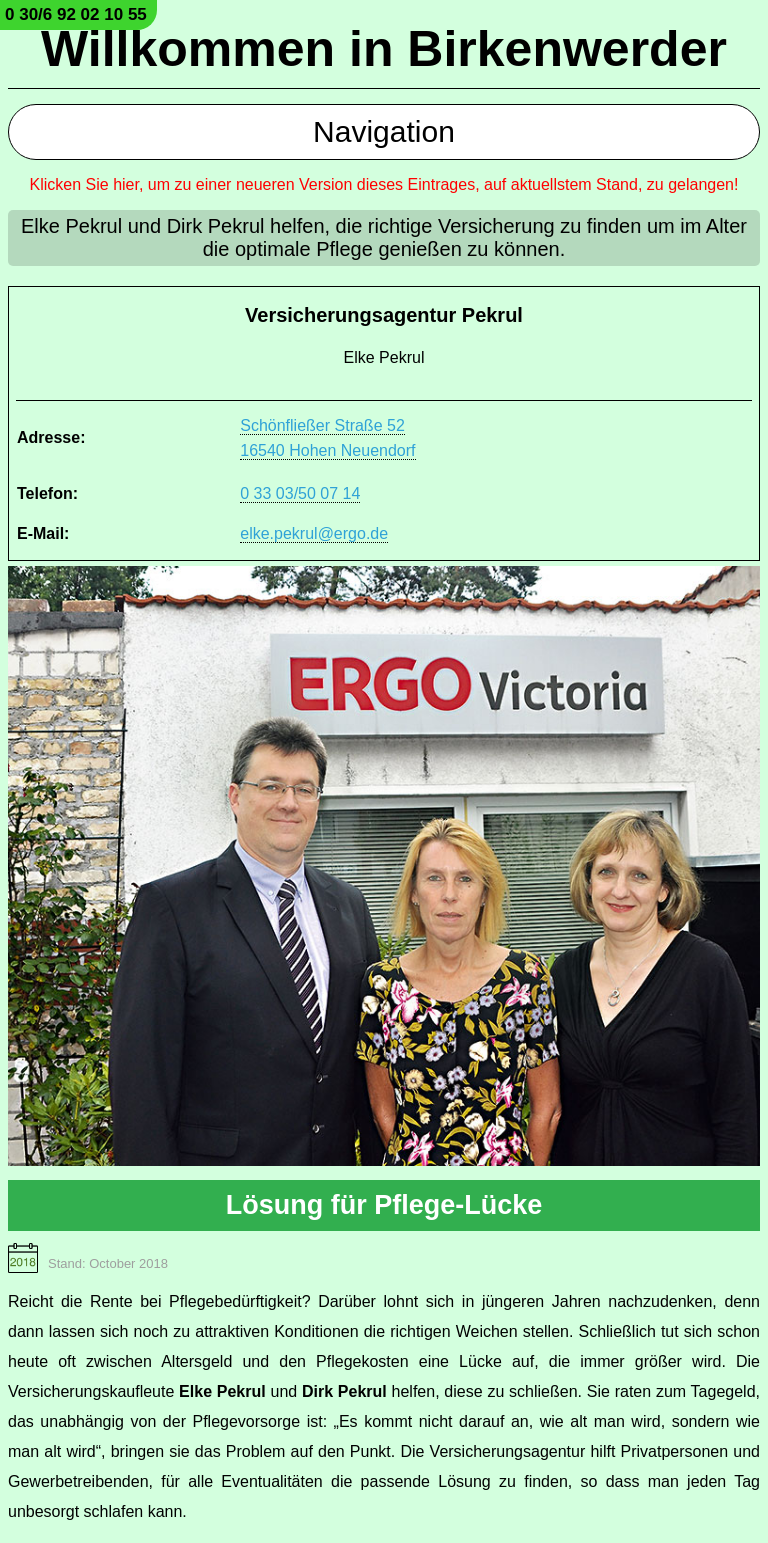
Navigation (384, 131)
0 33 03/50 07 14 (300, 493)
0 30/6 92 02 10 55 (76, 14)
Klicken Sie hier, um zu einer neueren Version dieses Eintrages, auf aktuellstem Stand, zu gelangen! (384, 184)
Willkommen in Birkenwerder (384, 49)
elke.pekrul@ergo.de (314, 533)
